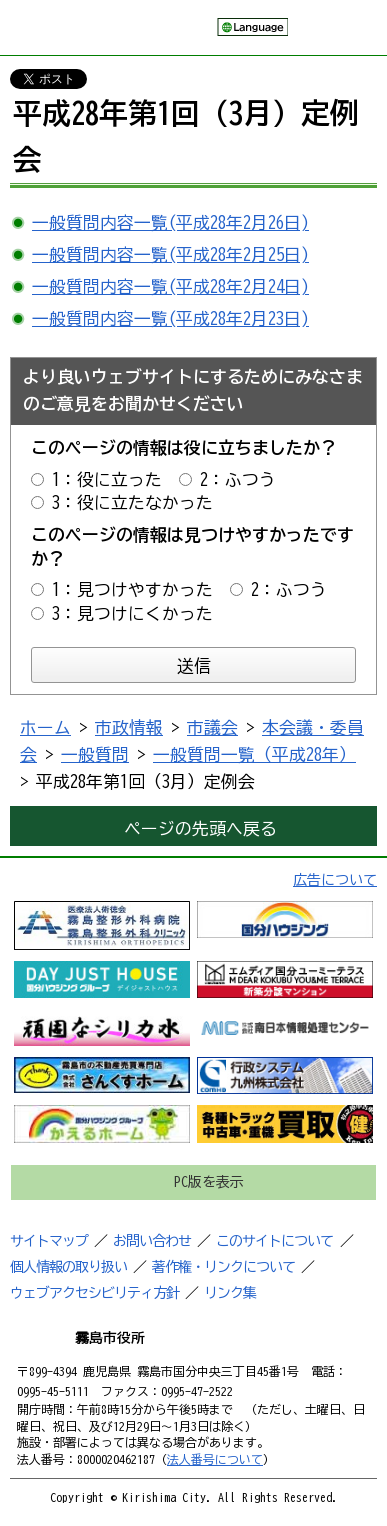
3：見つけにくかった (132, 613)
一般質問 (95, 754)
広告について (335, 880)
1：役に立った (107, 479)
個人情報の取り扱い (68, 1267)
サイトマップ (49, 1241)
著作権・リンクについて (223, 1267)
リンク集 (230, 1293)
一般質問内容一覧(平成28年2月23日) (170, 318)
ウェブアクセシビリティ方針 (94, 1293)
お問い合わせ (152, 1241)
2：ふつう (238, 479)
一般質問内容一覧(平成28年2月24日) (170, 286)
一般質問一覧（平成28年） (254, 754)
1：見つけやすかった (132, 589)
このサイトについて (274, 1241)
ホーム (45, 727)
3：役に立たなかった (132, 502)
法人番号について (215, 1459)
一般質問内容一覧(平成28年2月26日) (170, 222)
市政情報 (129, 727)
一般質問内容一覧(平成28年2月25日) (170, 254)
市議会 (212, 727)
